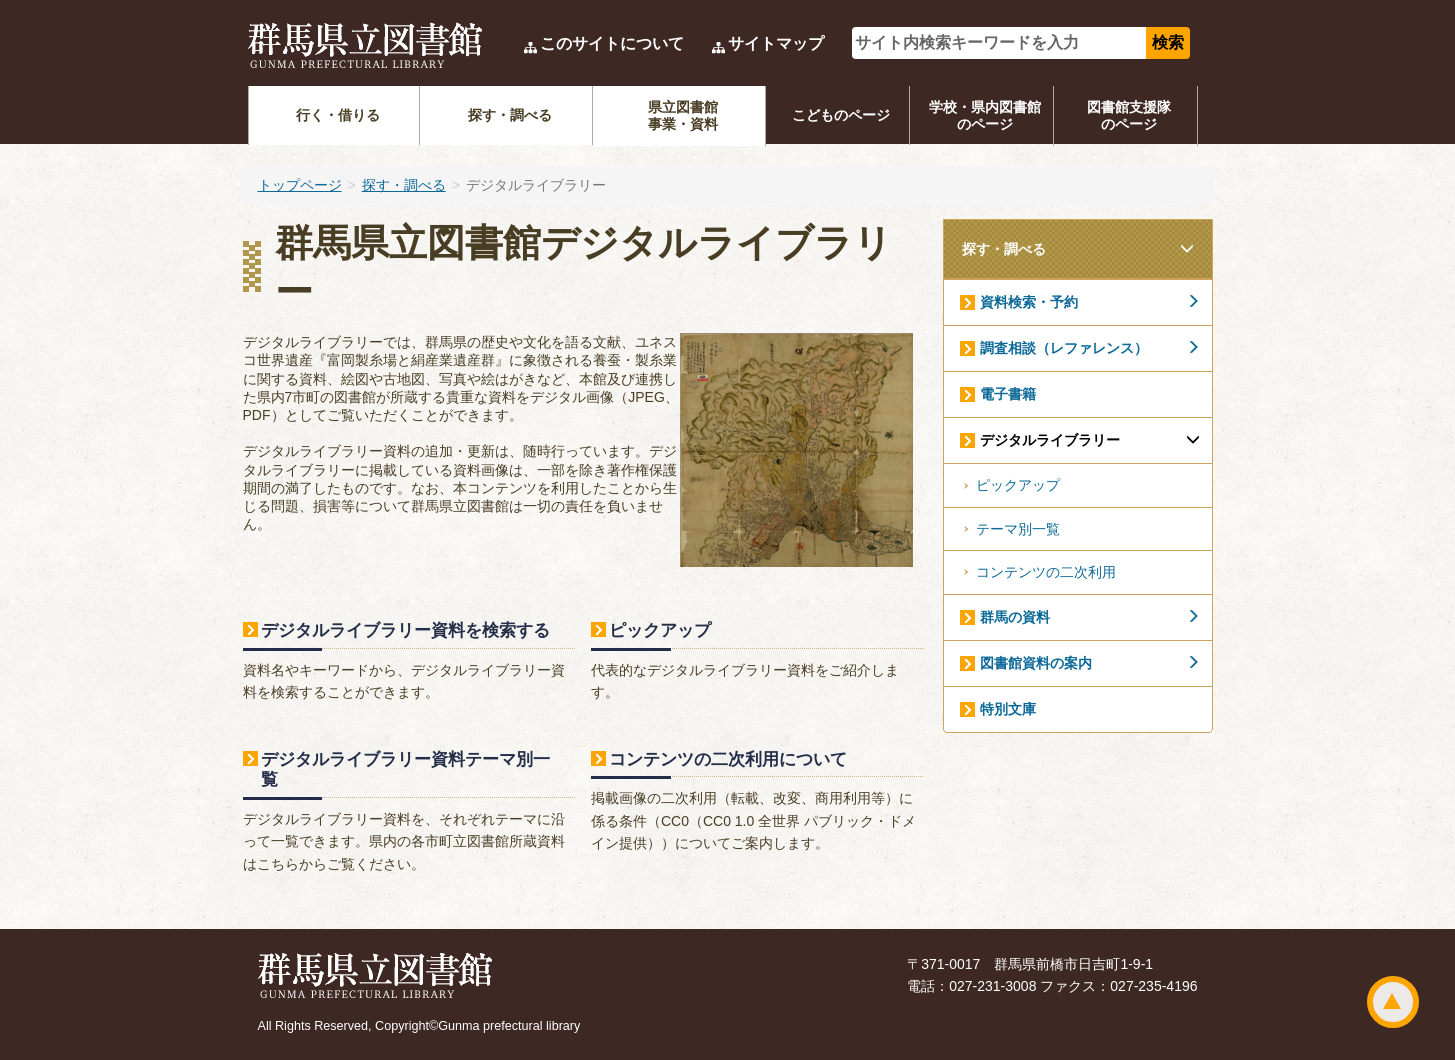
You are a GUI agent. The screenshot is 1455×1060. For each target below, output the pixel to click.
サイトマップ (776, 43)
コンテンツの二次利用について (728, 759)
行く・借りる (338, 115)
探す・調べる (510, 115)
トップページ (300, 185)
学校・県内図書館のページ (985, 115)
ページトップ (1393, 1002)
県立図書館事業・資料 (683, 115)
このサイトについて (612, 43)
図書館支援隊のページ (1129, 115)
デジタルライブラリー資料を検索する (405, 630)
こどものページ (841, 115)
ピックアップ (660, 630)
